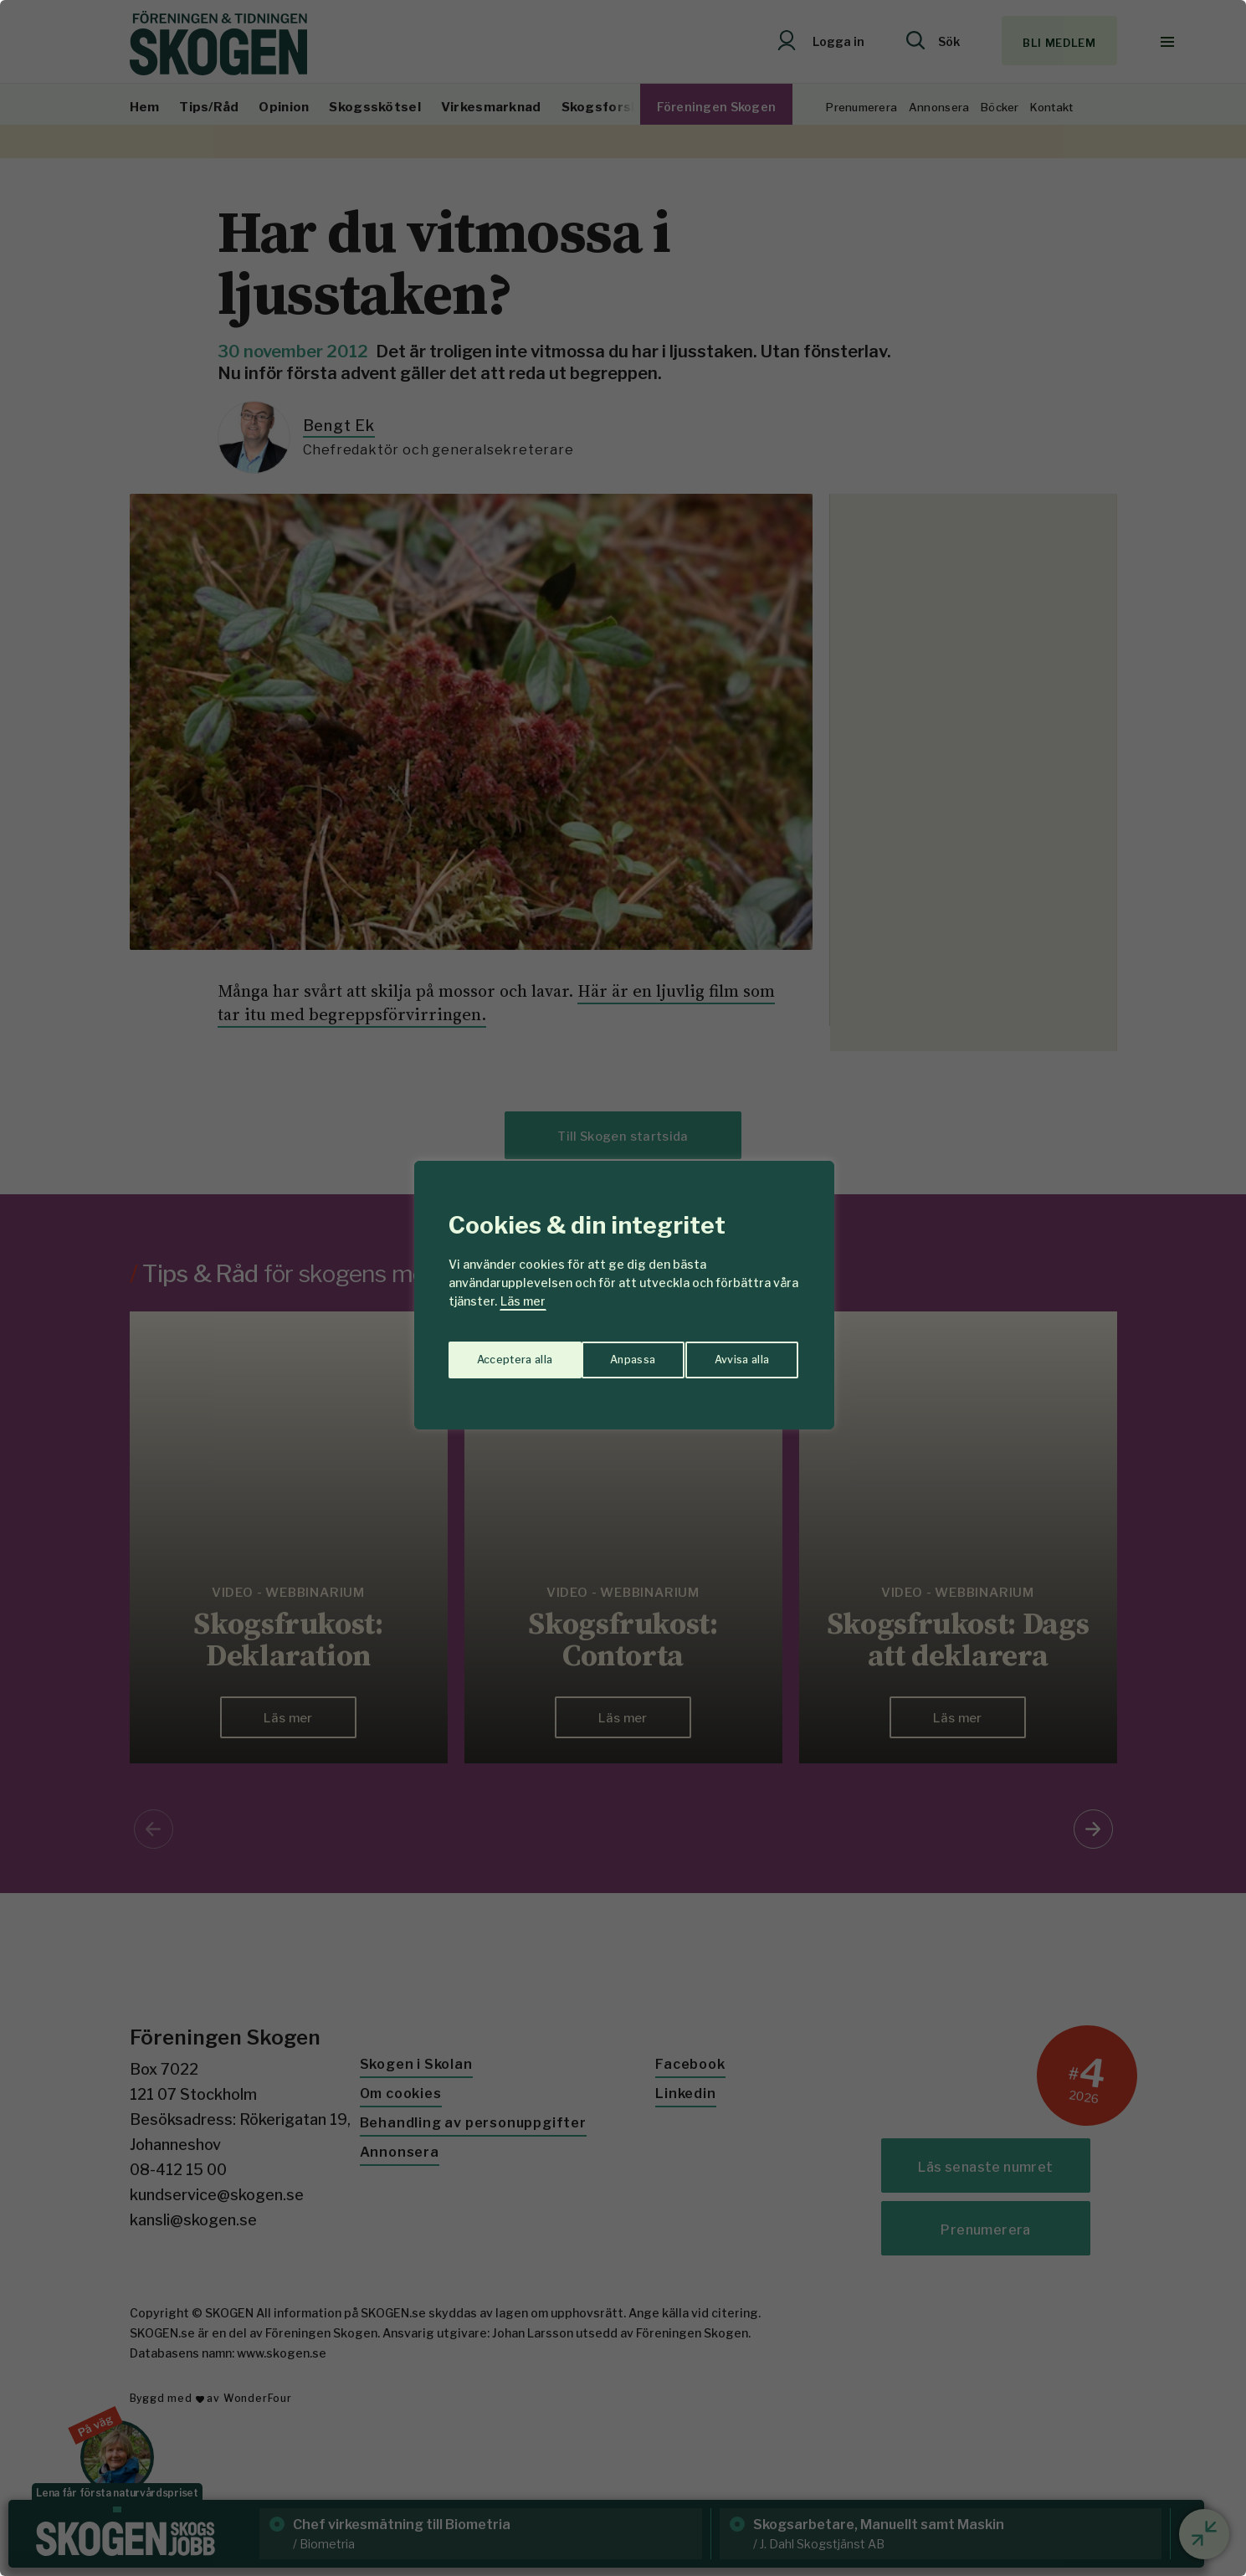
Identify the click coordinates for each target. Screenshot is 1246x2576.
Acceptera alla (733, 1354)
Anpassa (495, 1354)
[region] (623, 1288)
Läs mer (523, 1301)
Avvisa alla (606, 1354)
